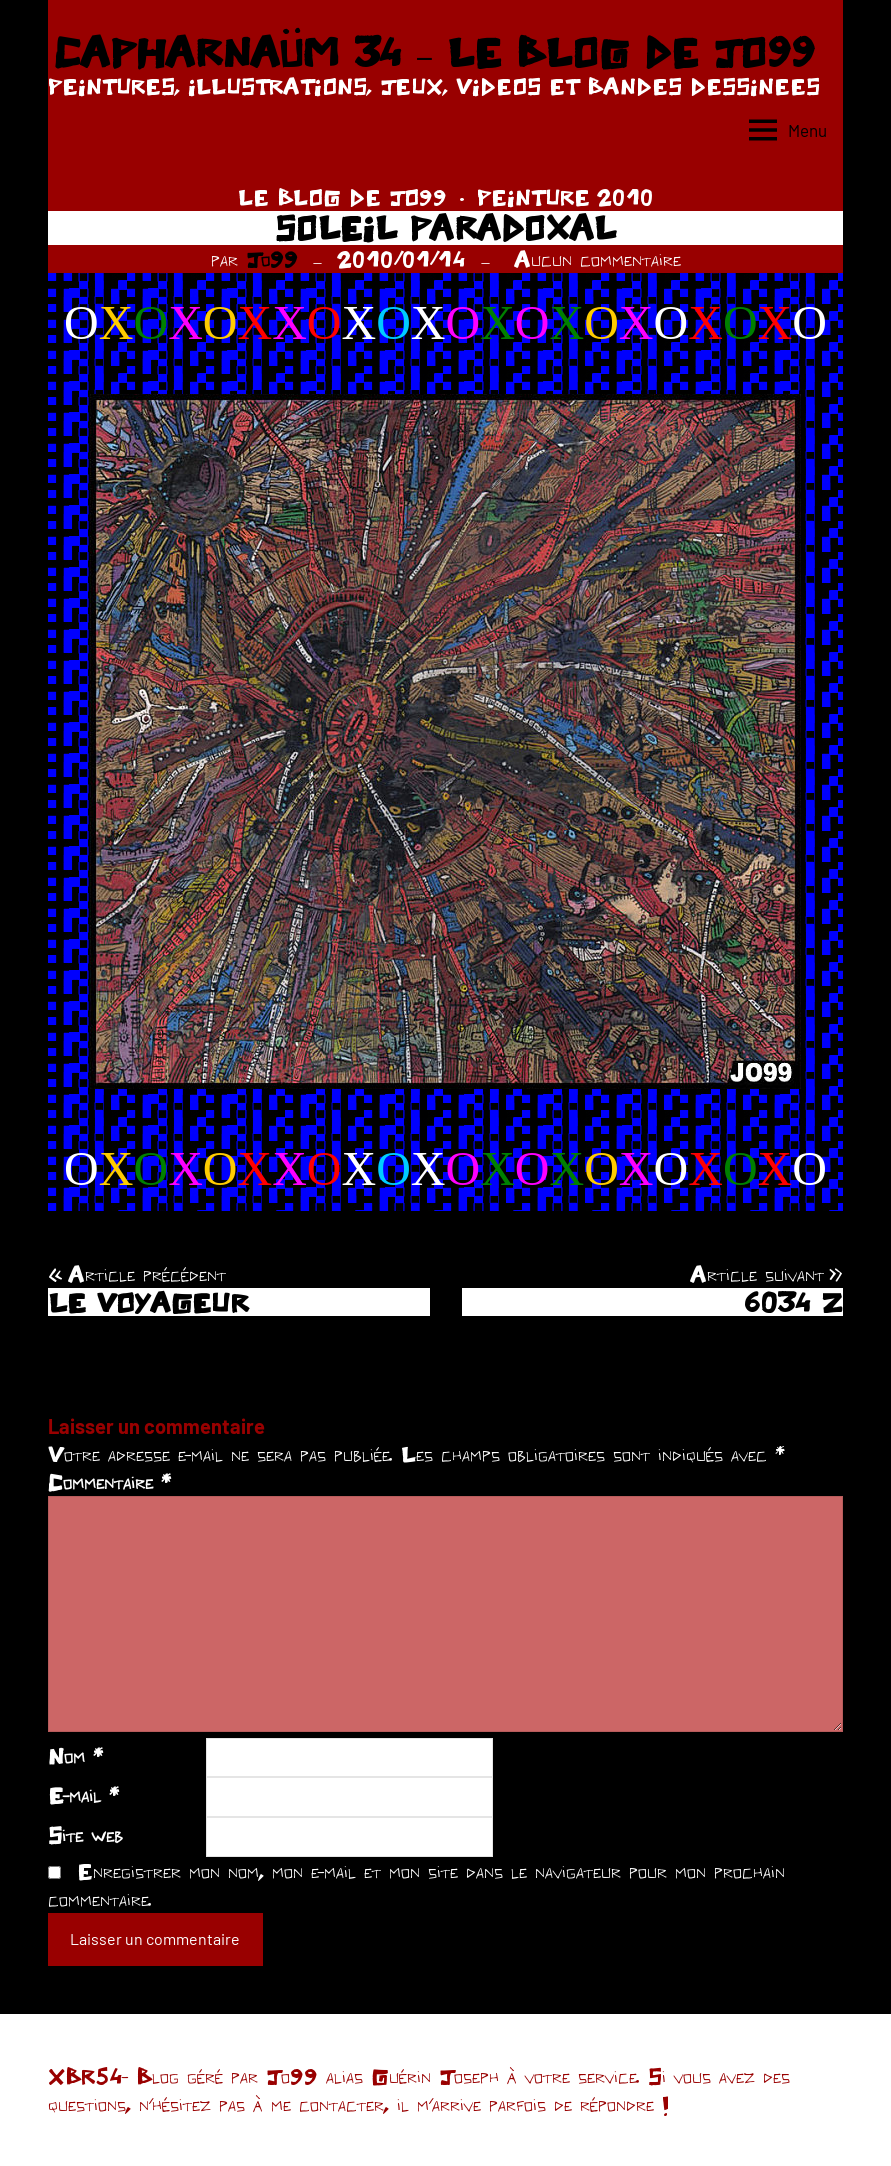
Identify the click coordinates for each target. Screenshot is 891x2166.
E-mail (83, 1795)
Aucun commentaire (597, 259)
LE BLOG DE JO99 (342, 197)
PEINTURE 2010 (565, 197)
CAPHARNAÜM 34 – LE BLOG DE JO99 (433, 52)
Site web (85, 1835)
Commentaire (109, 1482)
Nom (75, 1756)
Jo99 (272, 259)
